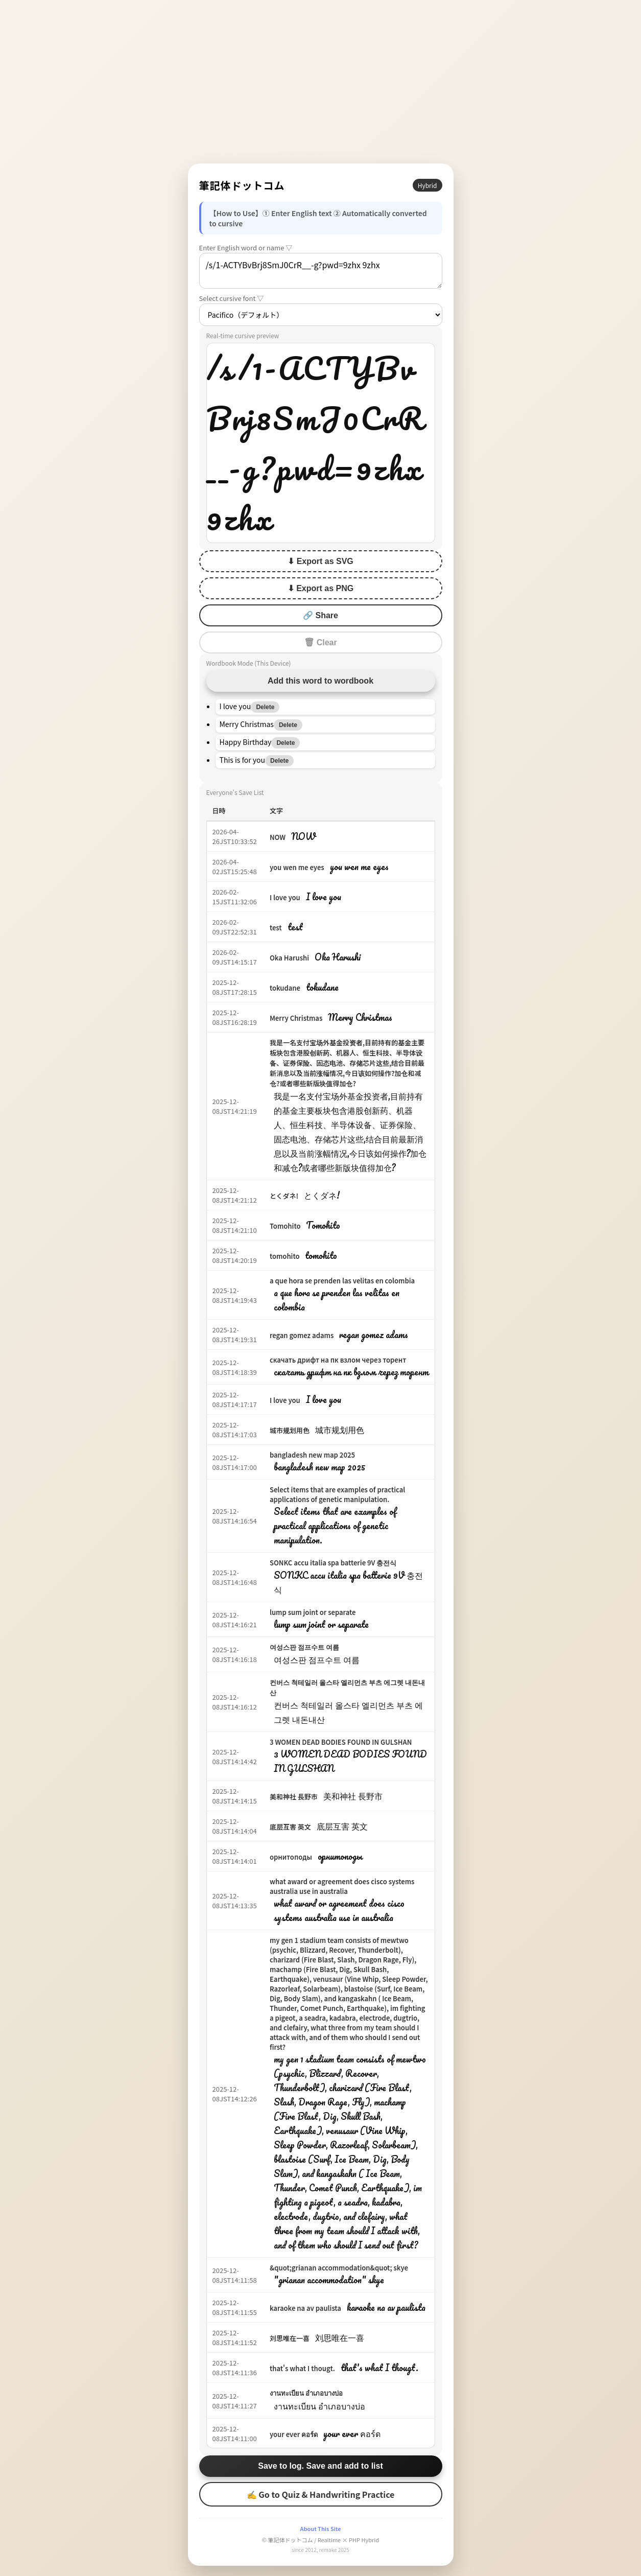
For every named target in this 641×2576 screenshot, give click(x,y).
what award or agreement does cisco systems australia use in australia (342, 1886)
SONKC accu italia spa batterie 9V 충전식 (333, 1562)
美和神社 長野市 (294, 1796)
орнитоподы (291, 1857)
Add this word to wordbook (320, 680)
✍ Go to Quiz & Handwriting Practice (321, 2494)
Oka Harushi (289, 958)
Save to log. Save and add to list (320, 2466)
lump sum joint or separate (313, 1612)
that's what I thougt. (302, 2368)
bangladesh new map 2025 (312, 1455)
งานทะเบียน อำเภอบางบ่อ (306, 2393)
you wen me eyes (297, 867)
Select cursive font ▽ (231, 298)
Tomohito (285, 1226)
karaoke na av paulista (305, 2308)
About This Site (320, 2528)
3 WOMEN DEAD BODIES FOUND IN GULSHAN (341, 1742)
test (276, 927)
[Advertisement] (321, 81)
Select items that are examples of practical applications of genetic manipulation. (337, 1494)
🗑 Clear (320, 642)
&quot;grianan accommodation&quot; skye (339, 2268)
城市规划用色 (290, 1430)
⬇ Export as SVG (320, 561)
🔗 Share (320, 615)
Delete (265, 707)
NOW (278, 837)
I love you (285, 897)
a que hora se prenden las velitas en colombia (342, 1280)
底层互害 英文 (290, 1827)
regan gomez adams (302, 1335)
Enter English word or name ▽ (246, 247)
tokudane (285, 988)
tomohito (285, 1256)
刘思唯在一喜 (290, 2338)
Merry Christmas (296, 1018)
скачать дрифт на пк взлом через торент (338, 1360)
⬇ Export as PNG (320, 588)
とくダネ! (284, 1196)
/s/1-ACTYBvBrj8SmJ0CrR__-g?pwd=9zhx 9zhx (320, 271)
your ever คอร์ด (294, 2434)
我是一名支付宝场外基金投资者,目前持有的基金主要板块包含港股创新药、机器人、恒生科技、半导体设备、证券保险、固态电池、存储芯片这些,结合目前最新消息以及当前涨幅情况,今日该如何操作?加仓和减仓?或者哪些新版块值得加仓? (347, 1063)
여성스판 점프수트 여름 (304, 1647)
